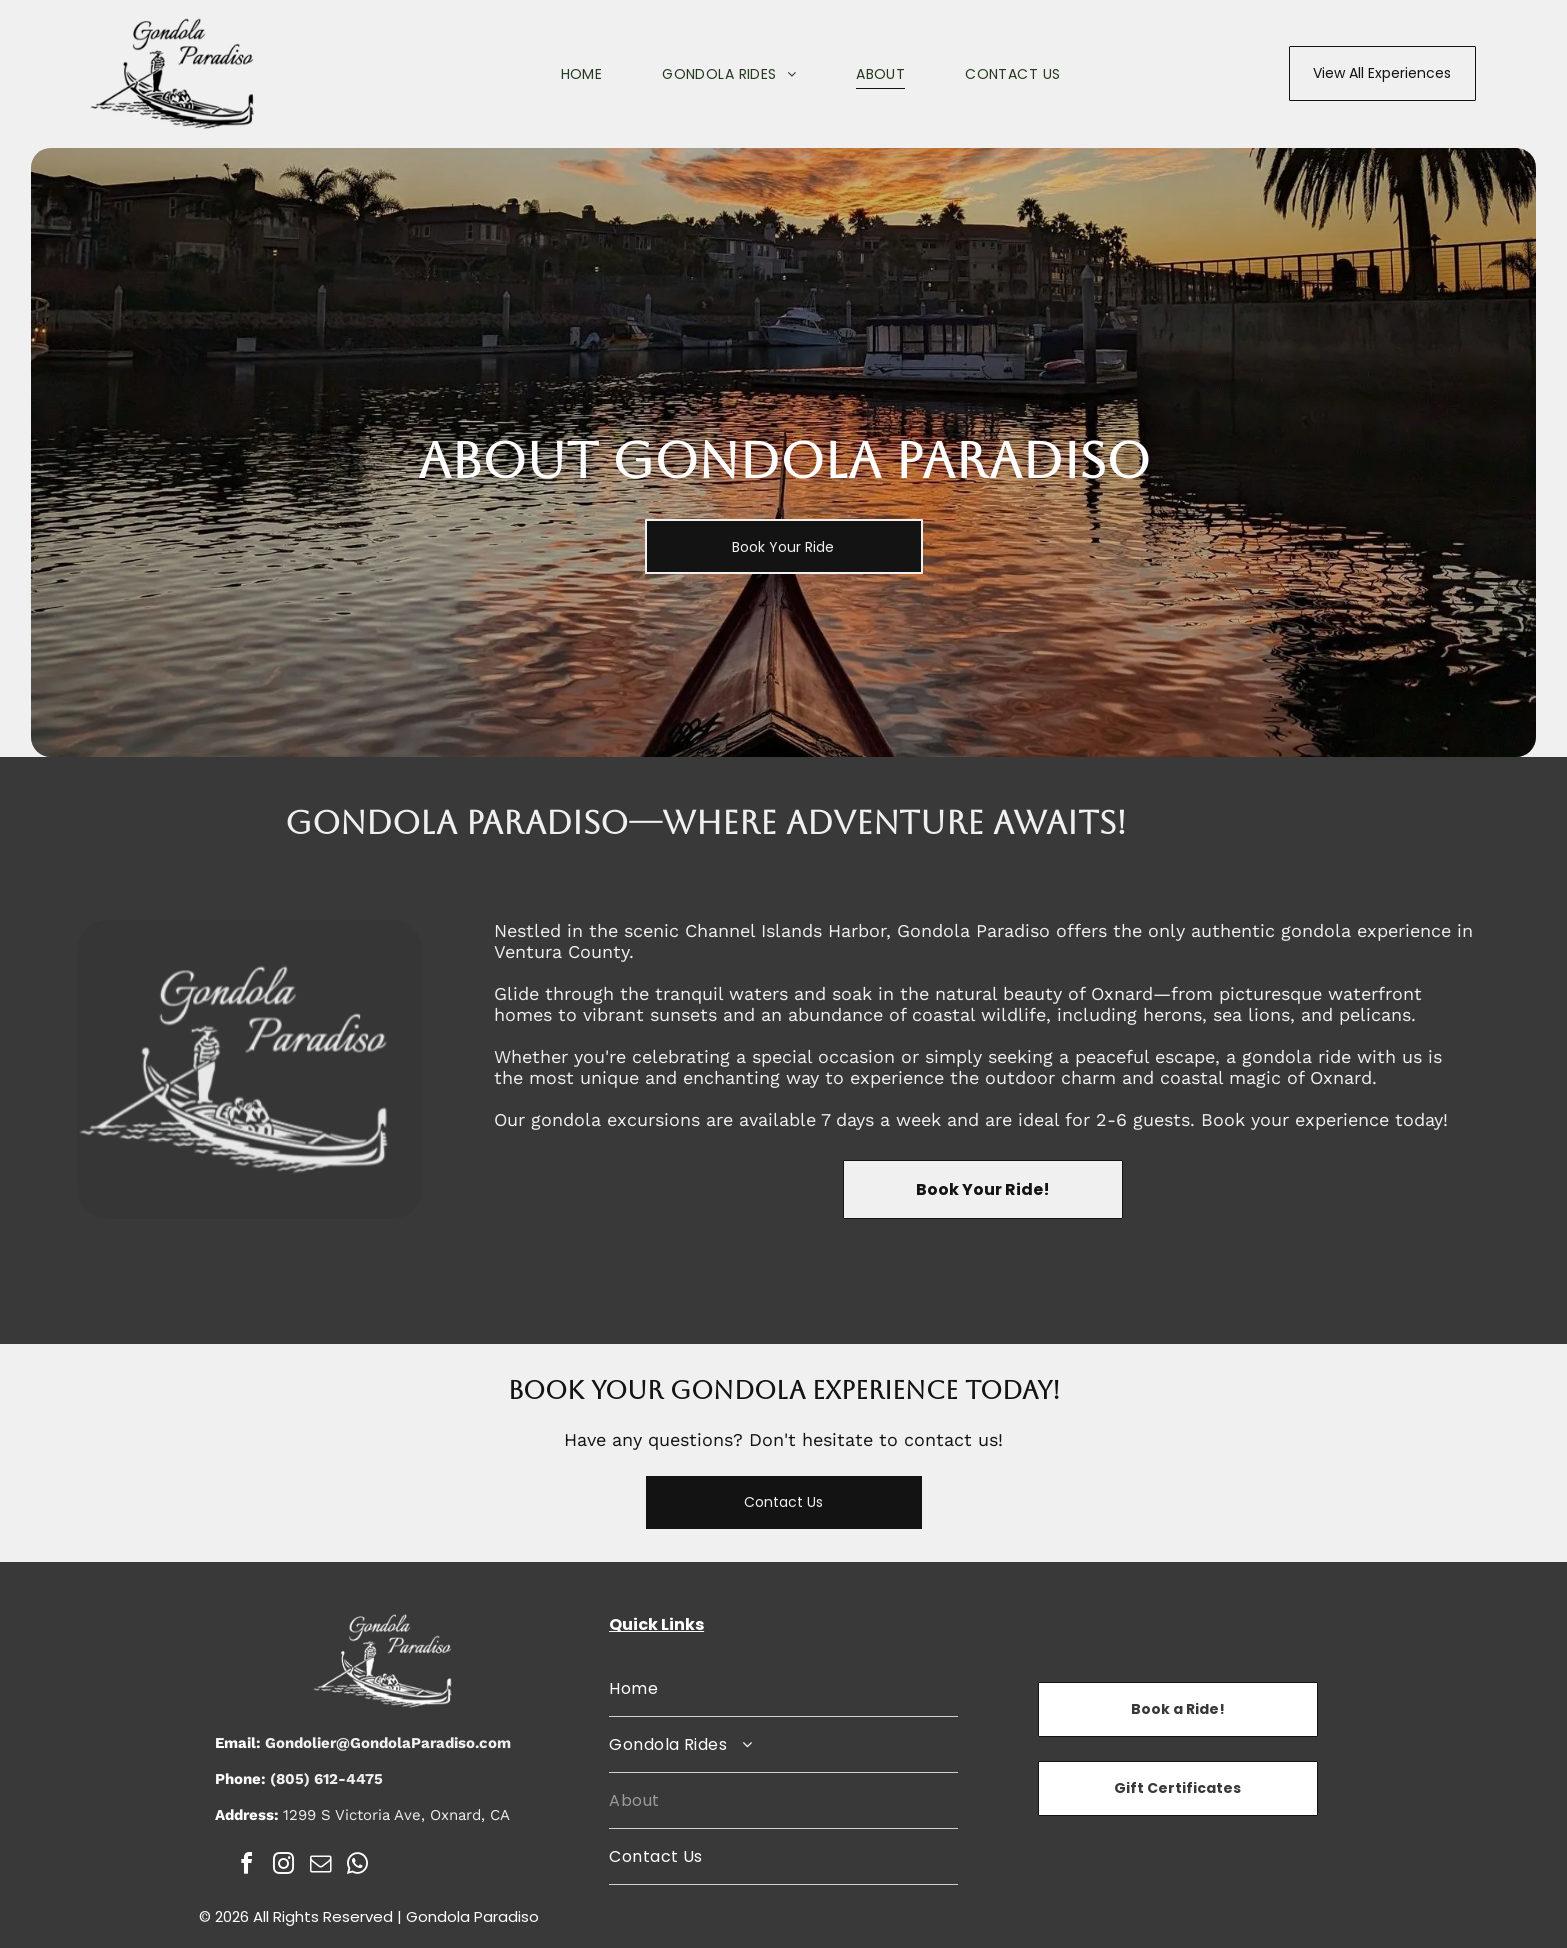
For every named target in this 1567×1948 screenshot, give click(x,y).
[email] (321, 1866)
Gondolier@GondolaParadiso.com (388, 1743)
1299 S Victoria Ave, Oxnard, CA (396, 1815)
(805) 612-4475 (326, 1779)
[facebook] (247, 1866)
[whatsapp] (358, 1866)
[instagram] (284, 1866)
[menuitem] (552, 74)
